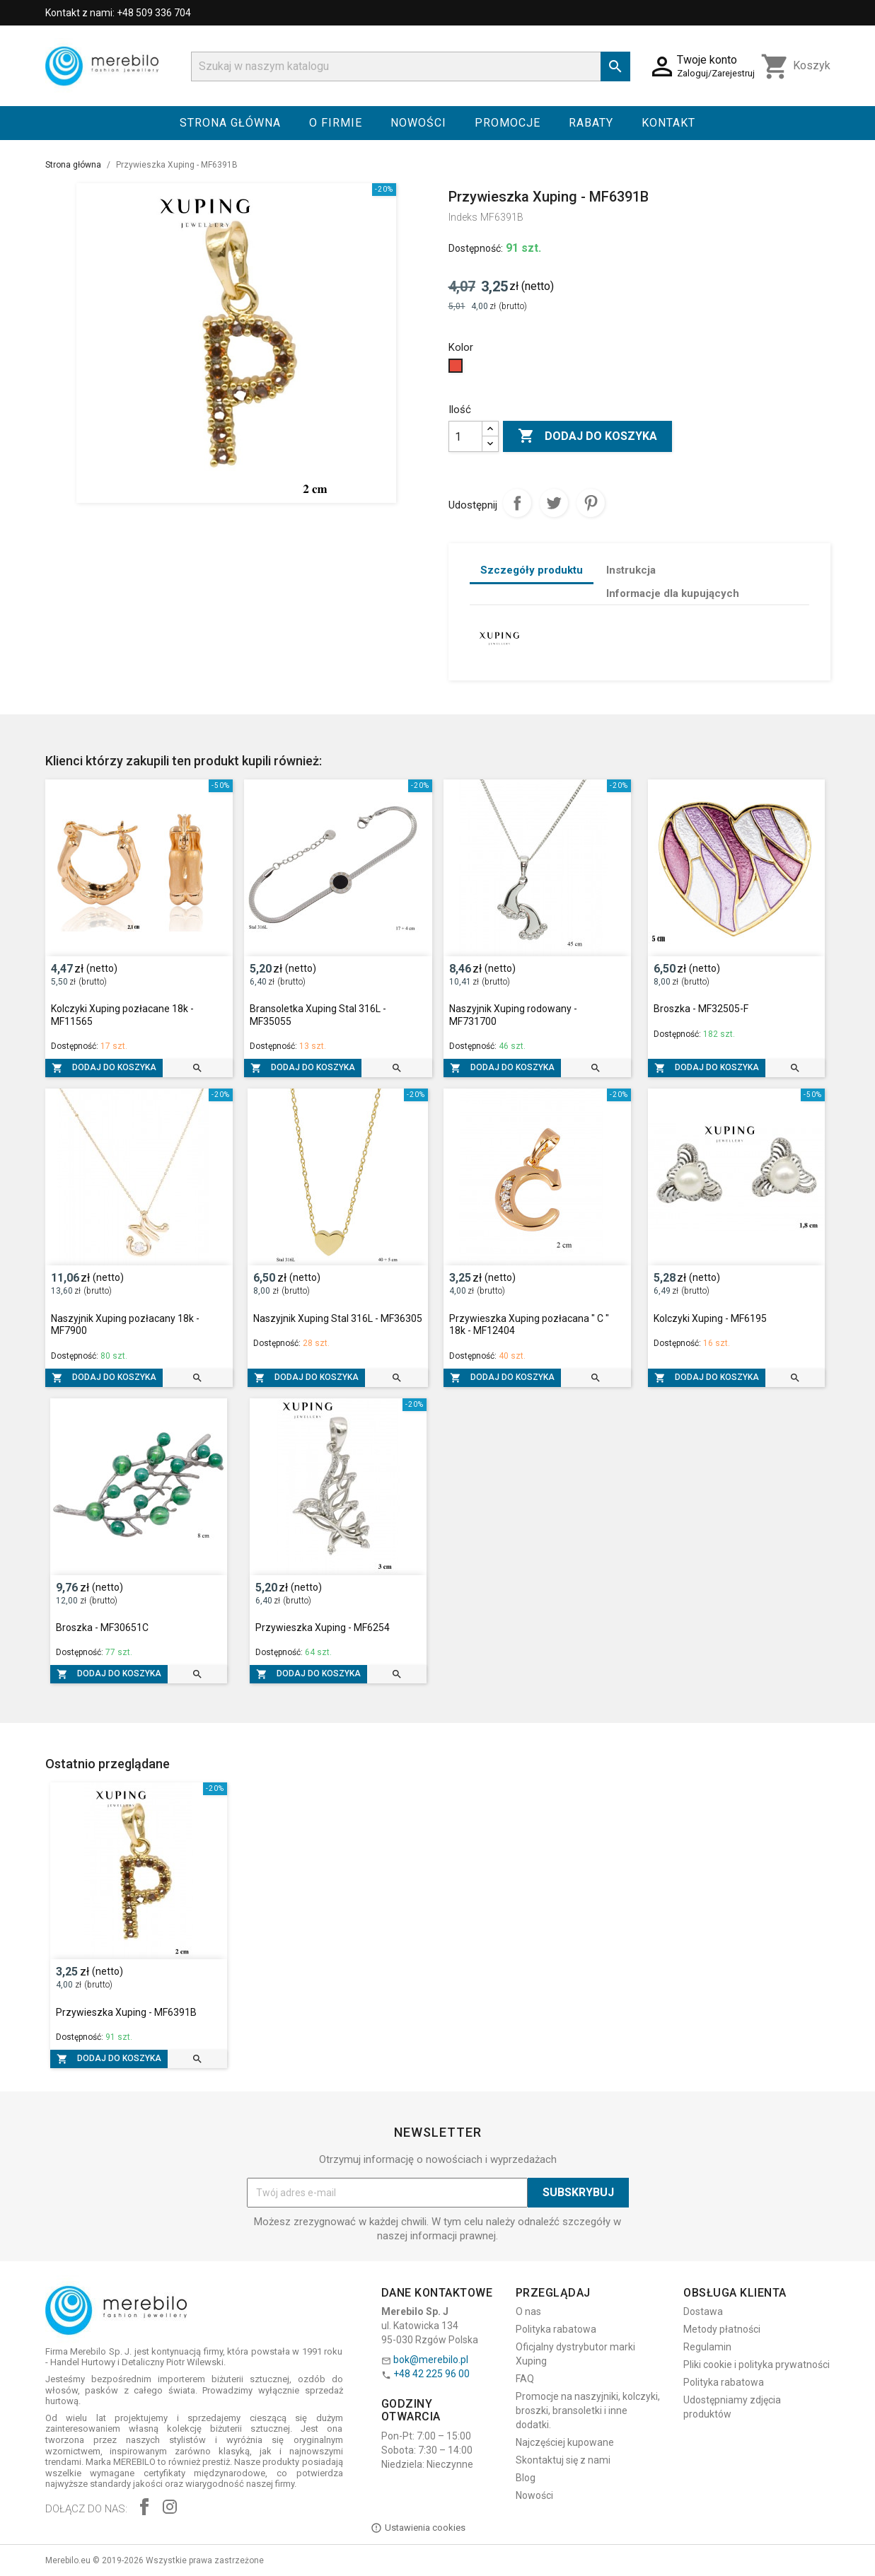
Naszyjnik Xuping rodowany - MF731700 (513, 1015)
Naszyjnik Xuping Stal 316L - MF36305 (337, 1318)
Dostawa (703, 2311)
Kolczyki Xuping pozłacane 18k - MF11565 (122, 1015)
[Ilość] (465, 436)
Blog (525, 2477)
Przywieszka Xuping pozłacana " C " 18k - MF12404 (529, 1325)
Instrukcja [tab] (631, 570)
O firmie (335, 122)
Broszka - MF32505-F (701, 1008)
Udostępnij (517, 503)
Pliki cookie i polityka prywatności (756, 2364)
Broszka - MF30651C (102, 1627)
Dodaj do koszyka (587, 436)
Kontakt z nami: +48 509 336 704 (118, 12)
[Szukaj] (410, 66)
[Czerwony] (457, 369)
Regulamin (707, 2346)
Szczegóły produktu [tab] (531, 570)
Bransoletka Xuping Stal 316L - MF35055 (318, 1015)
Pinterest (590, 503)
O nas (528, 2311)
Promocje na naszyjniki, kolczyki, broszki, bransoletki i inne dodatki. (588, 2410)
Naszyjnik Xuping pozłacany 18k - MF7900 (125, 1325)
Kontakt (668, 122)
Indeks (462, 217)
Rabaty (591, 122)
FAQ (525, 2378)
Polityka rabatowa (556, 2329)
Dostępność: (475, 248)
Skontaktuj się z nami (563, 2460)
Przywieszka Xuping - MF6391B (126, 2012)
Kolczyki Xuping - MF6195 (710, 1318)
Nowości (418, 122)
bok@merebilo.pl (430, 2359)
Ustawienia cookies (418, 2528)
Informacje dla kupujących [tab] (672, 593)
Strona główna (230, 122)
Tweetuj (554, 503)
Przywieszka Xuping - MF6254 (322, 1627)
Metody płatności (721, 2329)
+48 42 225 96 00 (431, 2373)
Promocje (507, 122)
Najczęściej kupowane (565, 2442)
